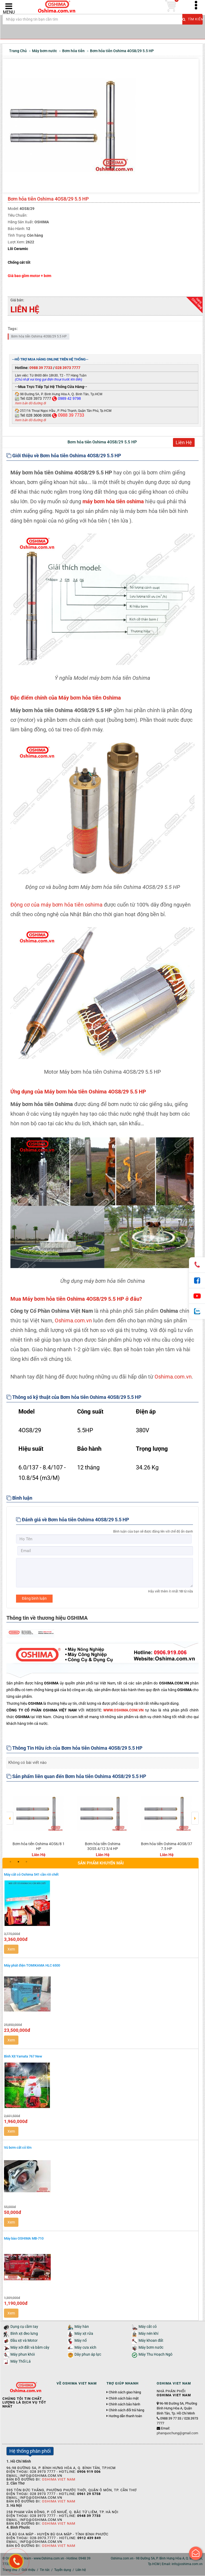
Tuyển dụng (62, 2570)
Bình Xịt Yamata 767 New (23, 2057)
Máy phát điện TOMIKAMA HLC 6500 (32, 1966)
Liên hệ (81, 2570)
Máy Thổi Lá (20, 2362)
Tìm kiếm (192, 21)
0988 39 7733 (40, 368)
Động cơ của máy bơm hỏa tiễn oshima (56, 905)
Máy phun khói (22, 2355)
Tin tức (45, 2570)
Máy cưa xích (85, 2348)
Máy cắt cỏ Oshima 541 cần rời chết (31, 1875)
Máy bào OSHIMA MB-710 (24, 2239)
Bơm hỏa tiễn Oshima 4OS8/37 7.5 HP (166, 1846)
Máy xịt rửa (83, 2334)
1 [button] (10, 1862)
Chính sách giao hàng (125, 2392)
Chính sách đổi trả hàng (126, 2410)
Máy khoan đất (151, 2341)
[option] (38, 1822)
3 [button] (26, 1862)
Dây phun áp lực (87, 2355)
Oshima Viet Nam (58, 2480)
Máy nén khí (148, 2334)
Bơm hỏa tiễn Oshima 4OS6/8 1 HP (39, 1846)
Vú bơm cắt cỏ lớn (17, 2148)
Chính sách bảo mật (124, 2399)
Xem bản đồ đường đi (30, 403)
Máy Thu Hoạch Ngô (155, 2355)
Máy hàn (81, 2327)
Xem (11, 1949)
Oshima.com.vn (73, 1321)
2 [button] (18, 1862)
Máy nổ (80, 2341)
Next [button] (195, 1814)
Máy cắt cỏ (148, 2327)
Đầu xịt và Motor (24, 2341)
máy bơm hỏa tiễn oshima (113, 501)
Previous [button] (10, 1814)
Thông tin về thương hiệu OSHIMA (47, 1618)
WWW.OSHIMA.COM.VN (123, 1710)
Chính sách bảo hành (124, 2404)
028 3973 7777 (67, 368)
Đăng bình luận (34, 1598)
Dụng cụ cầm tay (24, 2327)
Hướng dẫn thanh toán (125, 2416)
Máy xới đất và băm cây (29, 2348)
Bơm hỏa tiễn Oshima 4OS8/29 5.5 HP (39, 337)
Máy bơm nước (151, 2348)
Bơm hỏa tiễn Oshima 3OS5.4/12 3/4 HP (102, 1846)
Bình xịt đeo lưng (24, 2334)
